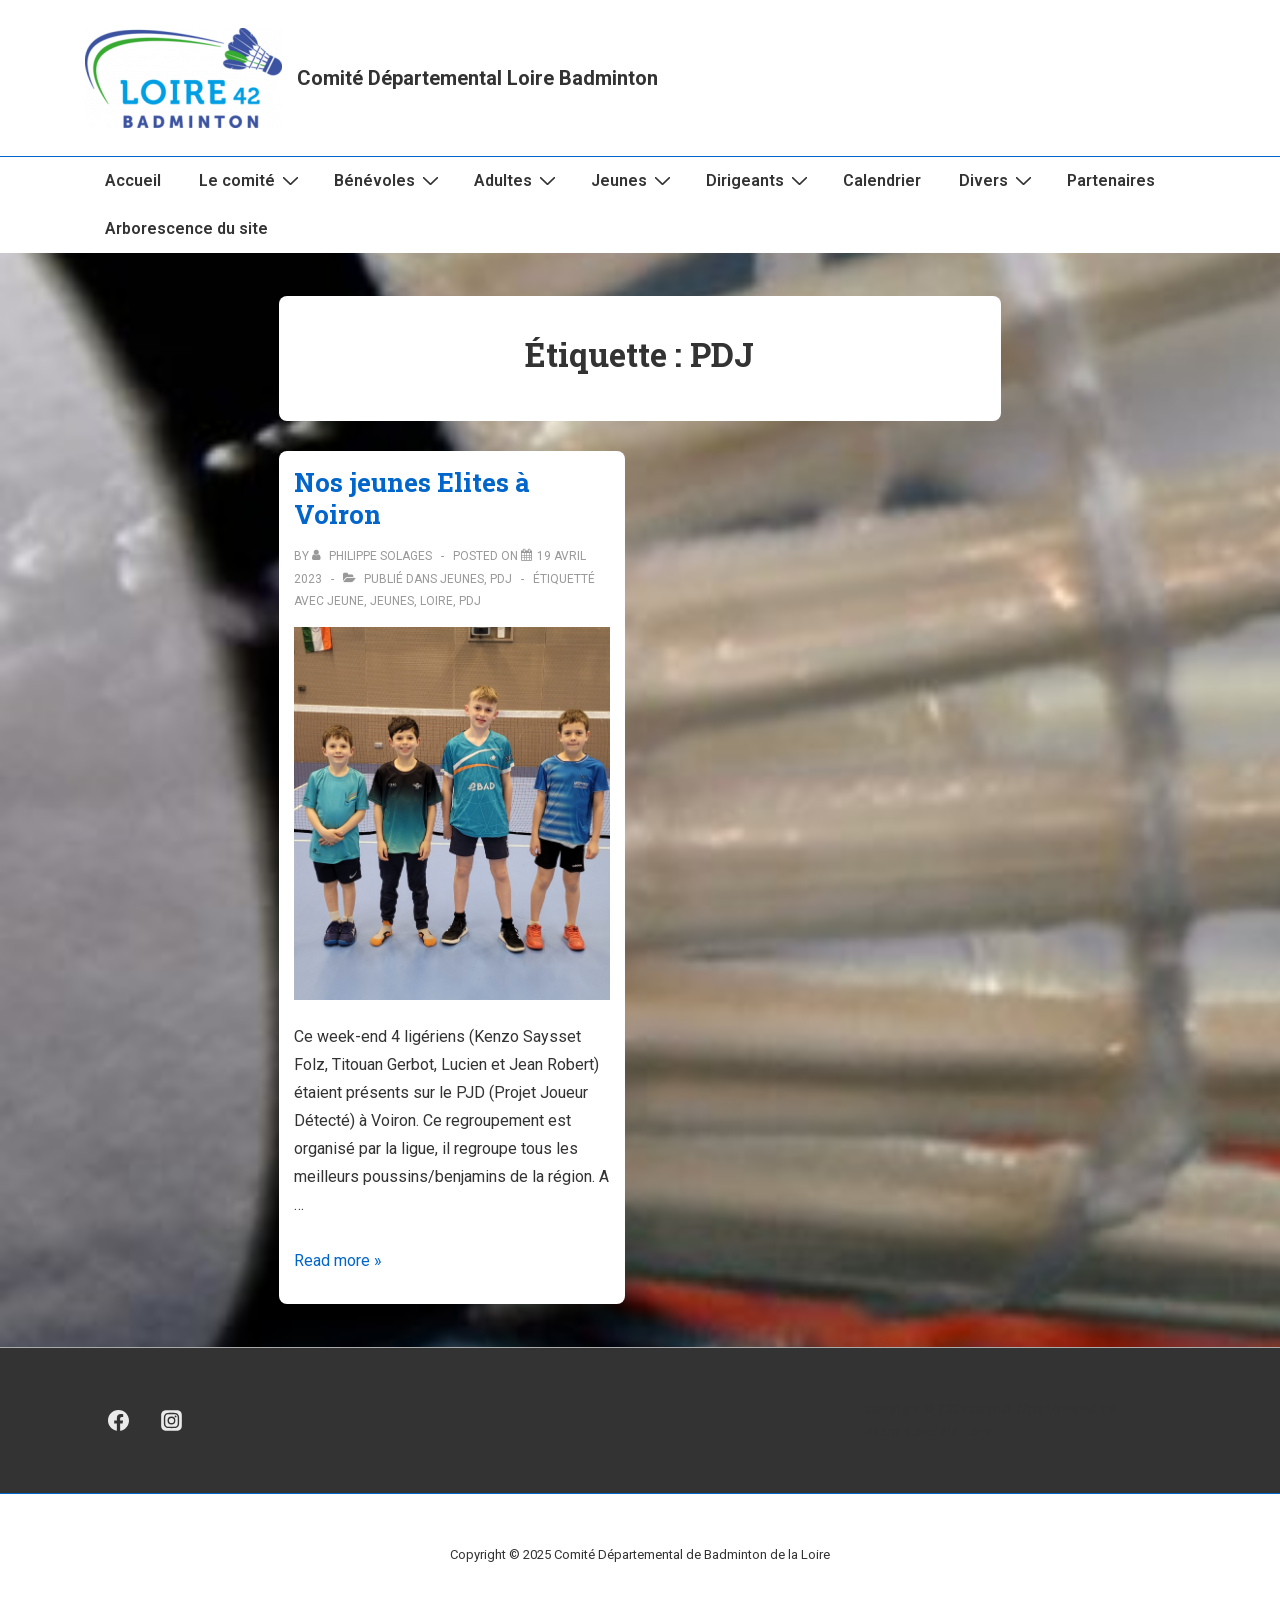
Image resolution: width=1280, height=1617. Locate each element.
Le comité (251, 180)
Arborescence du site (186, 228)
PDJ (501, 579)
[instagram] (172, 1421)
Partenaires (1111, 180)
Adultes (517, 180)
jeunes (392, 601)
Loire (436, 601)
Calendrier (882, 180)
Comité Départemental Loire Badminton (477, 78)
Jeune (345, 601)
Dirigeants (759, 180)
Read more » (338, 1260)
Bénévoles (389, 180)
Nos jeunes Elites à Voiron (412, 498)
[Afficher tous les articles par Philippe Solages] (373, 556)
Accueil (133, 180)
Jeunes (633, 180)
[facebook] (119, 1421)
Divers (998, 180)
